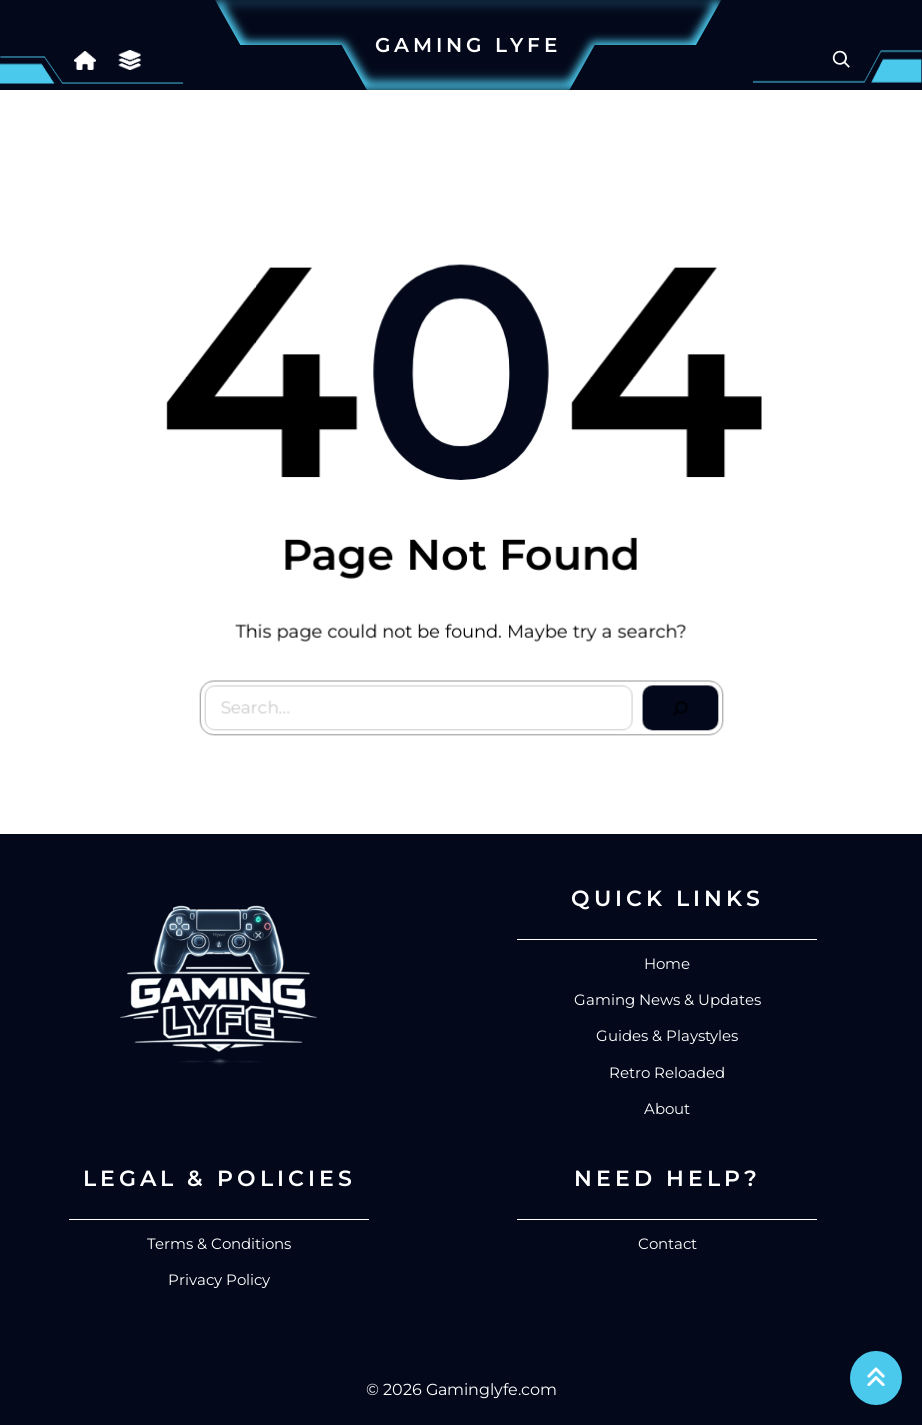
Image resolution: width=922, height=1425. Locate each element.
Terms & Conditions (219, 1243)
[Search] (677, 705)
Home (667, 963)
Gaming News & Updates (667, 999)
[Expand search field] (841, 59)
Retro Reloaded (667, 1072)
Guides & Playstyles (667, 1035)
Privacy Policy (219, 1279)
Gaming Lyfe (468, 45)
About (667, 1108)
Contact (667, 1243)
